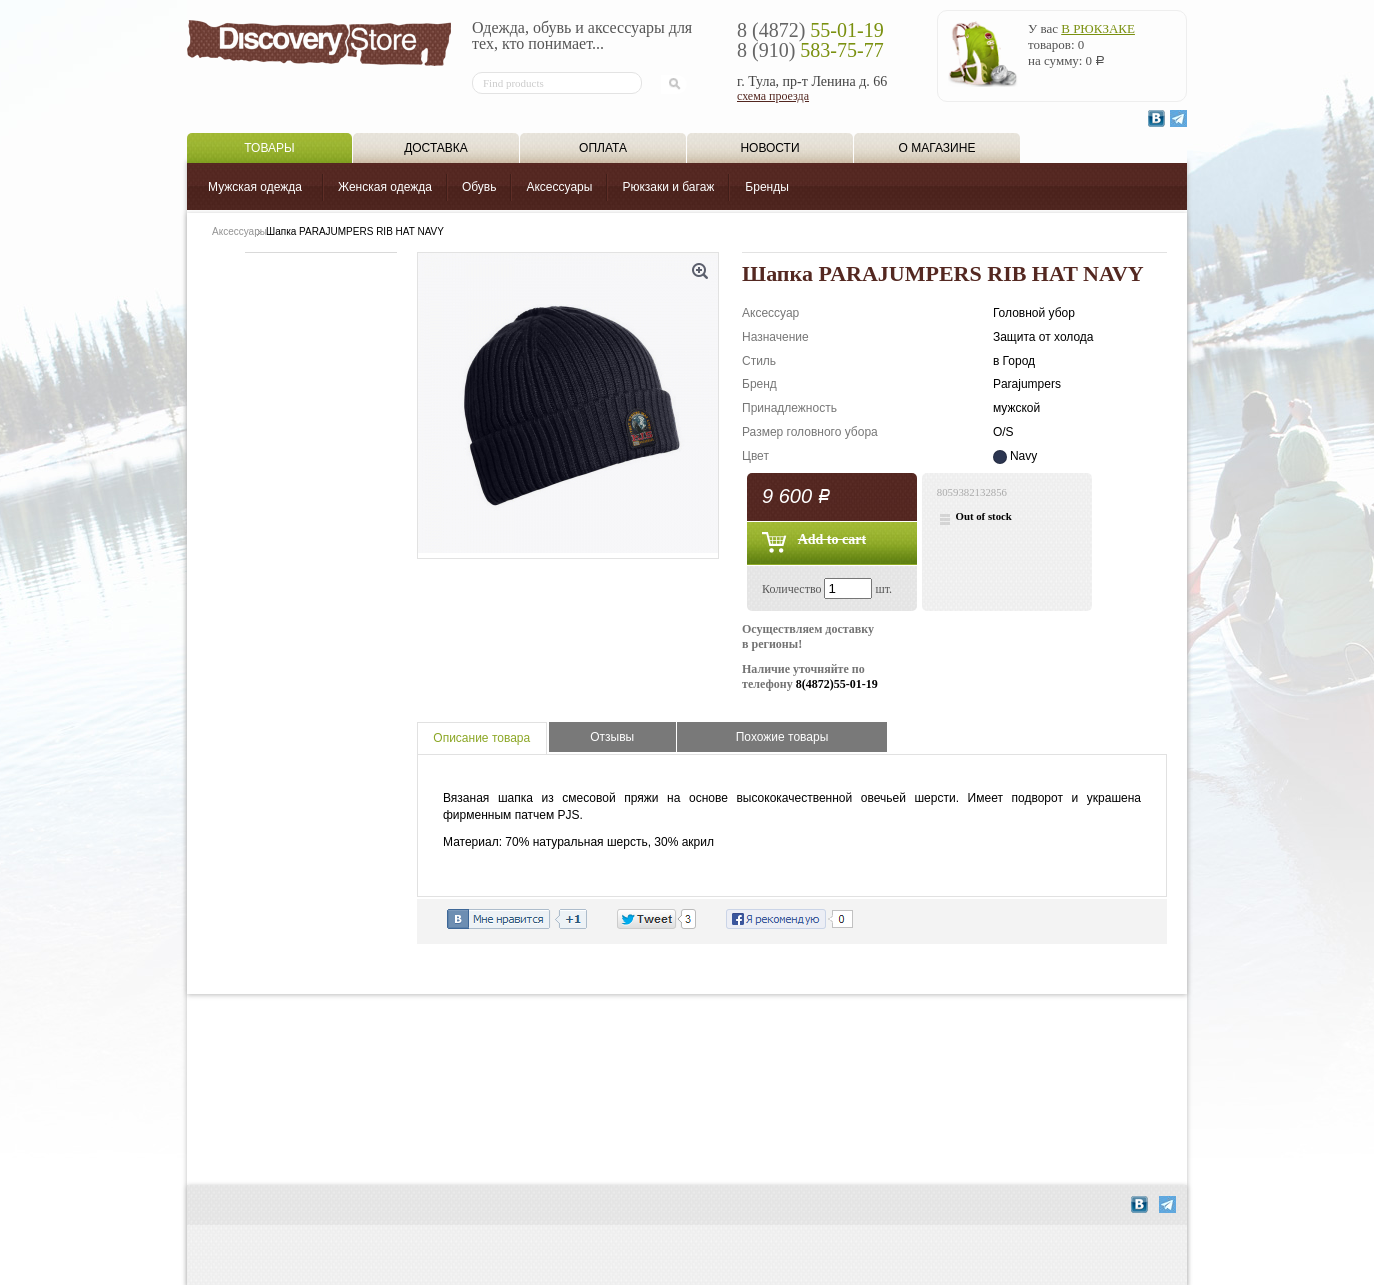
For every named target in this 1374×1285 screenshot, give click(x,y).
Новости (769, 148)
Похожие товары (782, 737)
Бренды (766, 187)
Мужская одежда (255, 187)
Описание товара (481, 738)
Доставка (436, 148)
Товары (269, 148)
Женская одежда (385, 187)
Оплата (603, 148)
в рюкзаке (1098, 28)
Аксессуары (559, 187)
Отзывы (612, 737)
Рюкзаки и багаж (668, 187)
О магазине (937, 148)
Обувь (479, 187)
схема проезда (773, 96)
